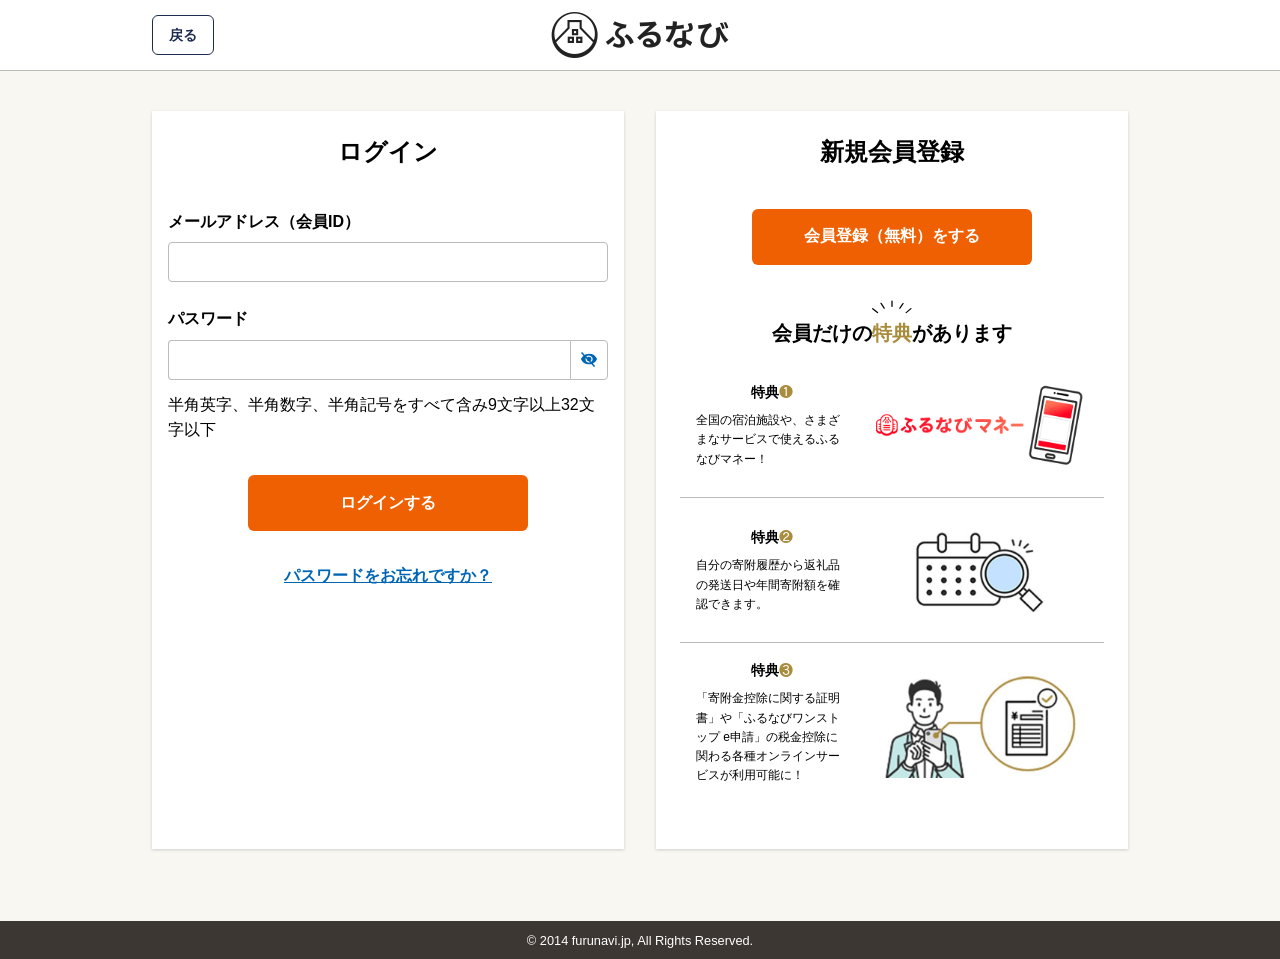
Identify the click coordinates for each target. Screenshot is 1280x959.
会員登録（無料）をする (892, 235)
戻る (183, 35)
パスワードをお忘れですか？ (388, 575)
